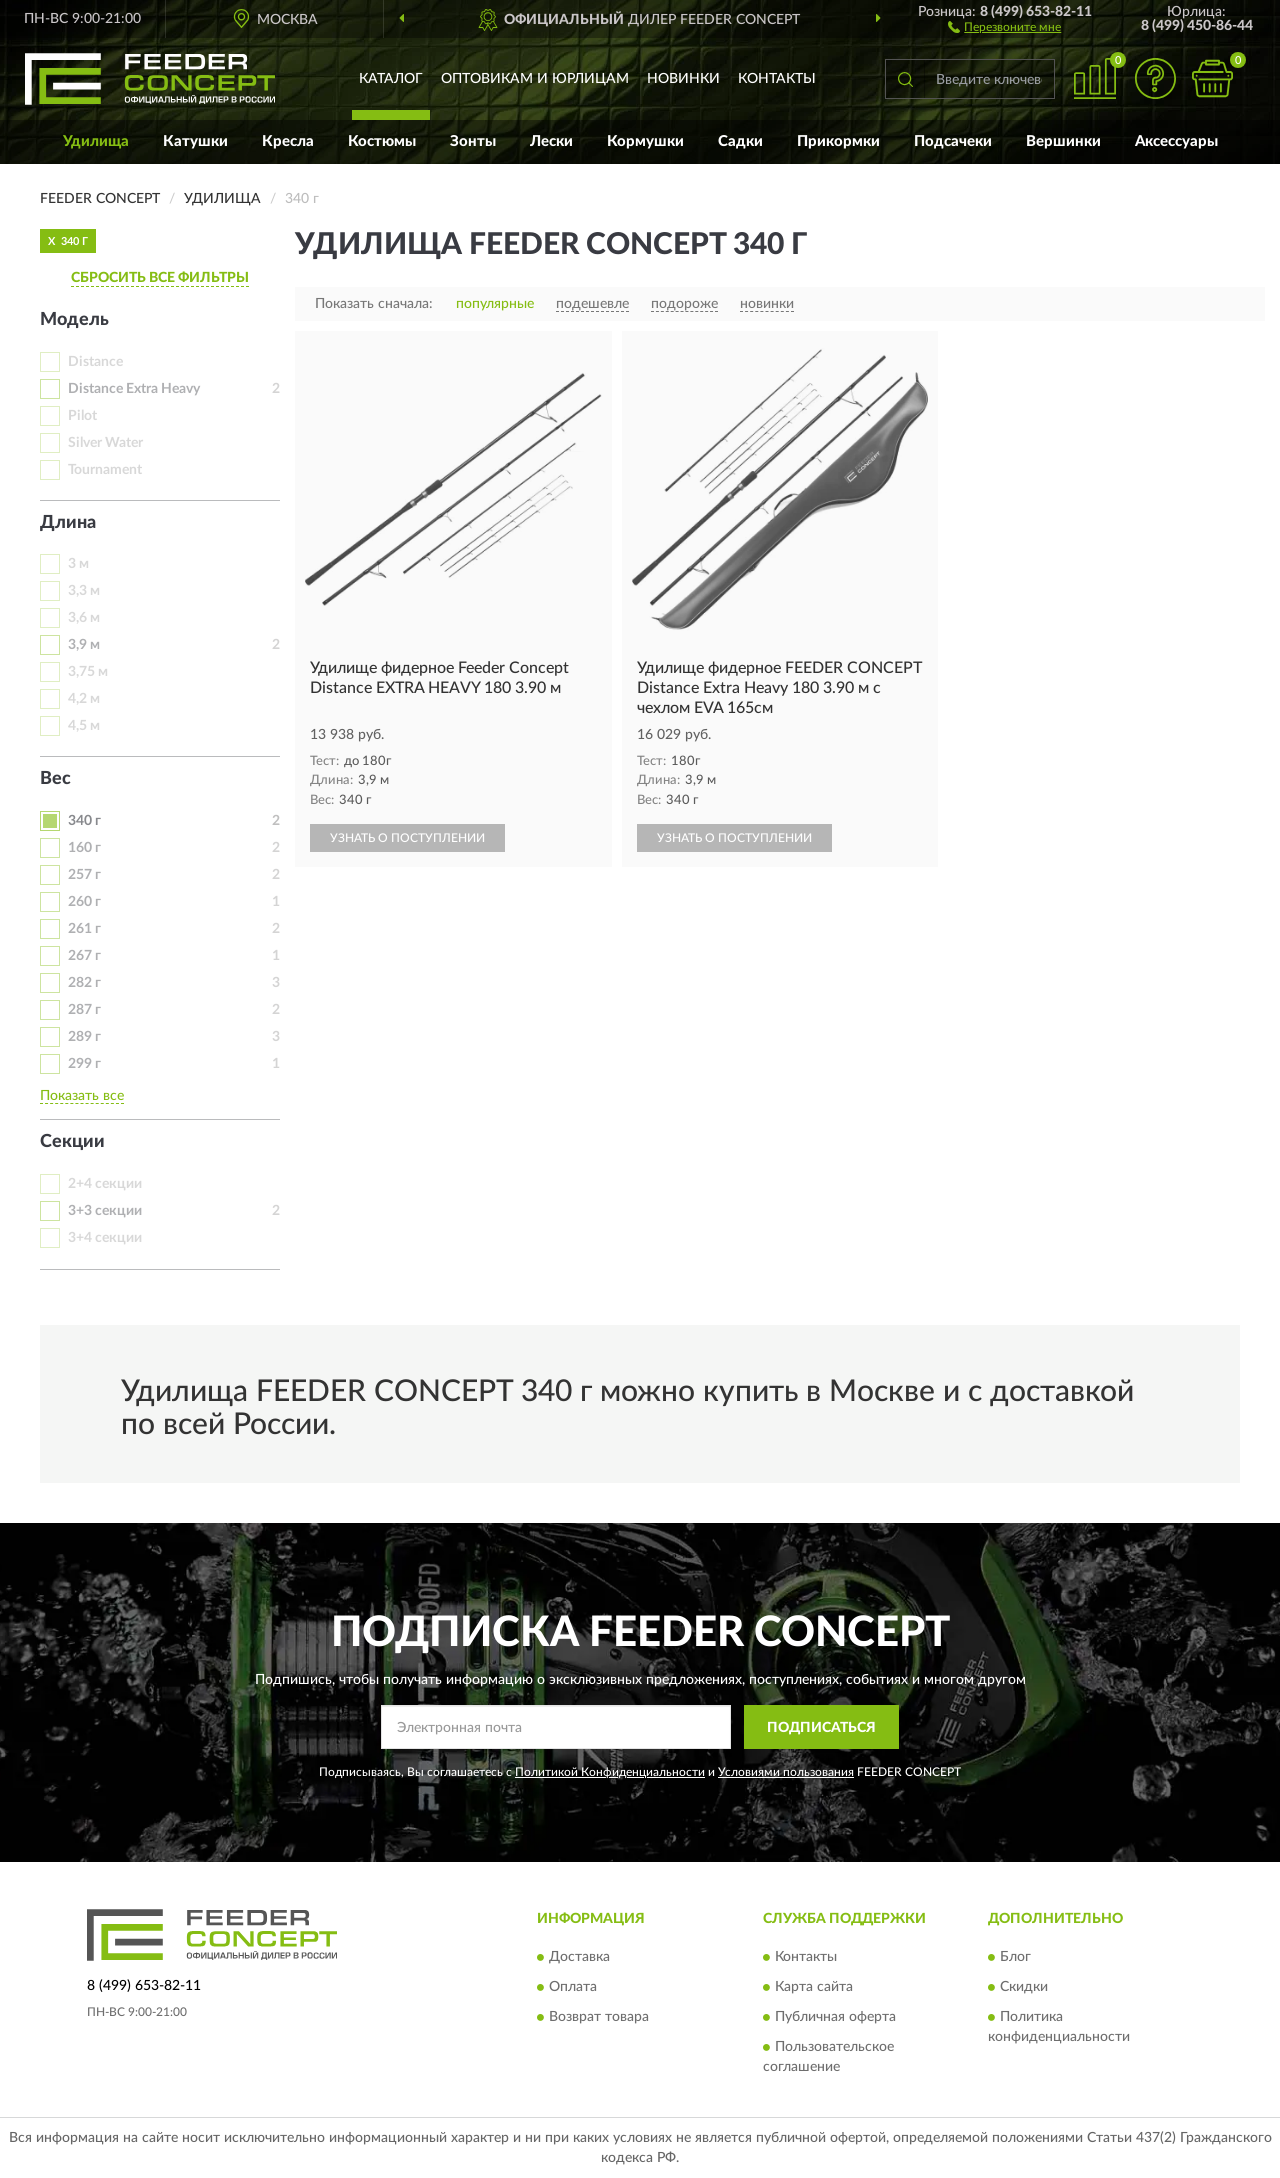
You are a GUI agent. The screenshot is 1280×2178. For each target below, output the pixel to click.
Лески (551, 141)
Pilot (82, 416)
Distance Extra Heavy (134, 389)
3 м (78, 564)
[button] (1004, 26)
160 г (84, 848)
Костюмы (382, 141)
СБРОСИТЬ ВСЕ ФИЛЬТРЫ (160, 278)
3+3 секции (105, 1211)
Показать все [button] (82, 1096)
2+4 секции (105, 1184)
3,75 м (88, 672)
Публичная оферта (835, 2017)
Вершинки (1063, 141)
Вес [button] (55, 779)
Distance (95, 362)
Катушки (195, 141)
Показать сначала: (374, 304)
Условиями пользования (786, 1772)
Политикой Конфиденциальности (610, 1772)
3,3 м (84, 591)
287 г (84, 1010)
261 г (84, 929)
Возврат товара (599, 2017)
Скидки (1024, 1987)
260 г (84, 902)
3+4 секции (105, 1238)
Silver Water (105, 443)
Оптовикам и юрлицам (535, 79)
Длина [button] (68, 523)
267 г (84, 956)
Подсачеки (953, 141)
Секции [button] (72, 1142)
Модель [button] (74, 320)
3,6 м (84, 618)
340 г (84, 821)
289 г (84, 1037)
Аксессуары (1176, 141)
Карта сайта (814, 1987)
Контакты (777, 79)
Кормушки (645, 141)
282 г (84, 983)
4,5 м (84, 726)
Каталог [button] (391, 79)
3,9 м (84, 645)
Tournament (105, 470)
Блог (1015, 1957)
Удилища (96, 141)
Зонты (473, 141)
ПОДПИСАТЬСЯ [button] (821, 1728)
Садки (740, 141)
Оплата (573, 1987)
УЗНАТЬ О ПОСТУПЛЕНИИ (407, 838)
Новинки (683, 79)
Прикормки (838, 141)
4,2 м (84, 699)
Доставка (579, 1957)
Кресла (288, 141)
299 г (84, 1064)
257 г (84, 875)
